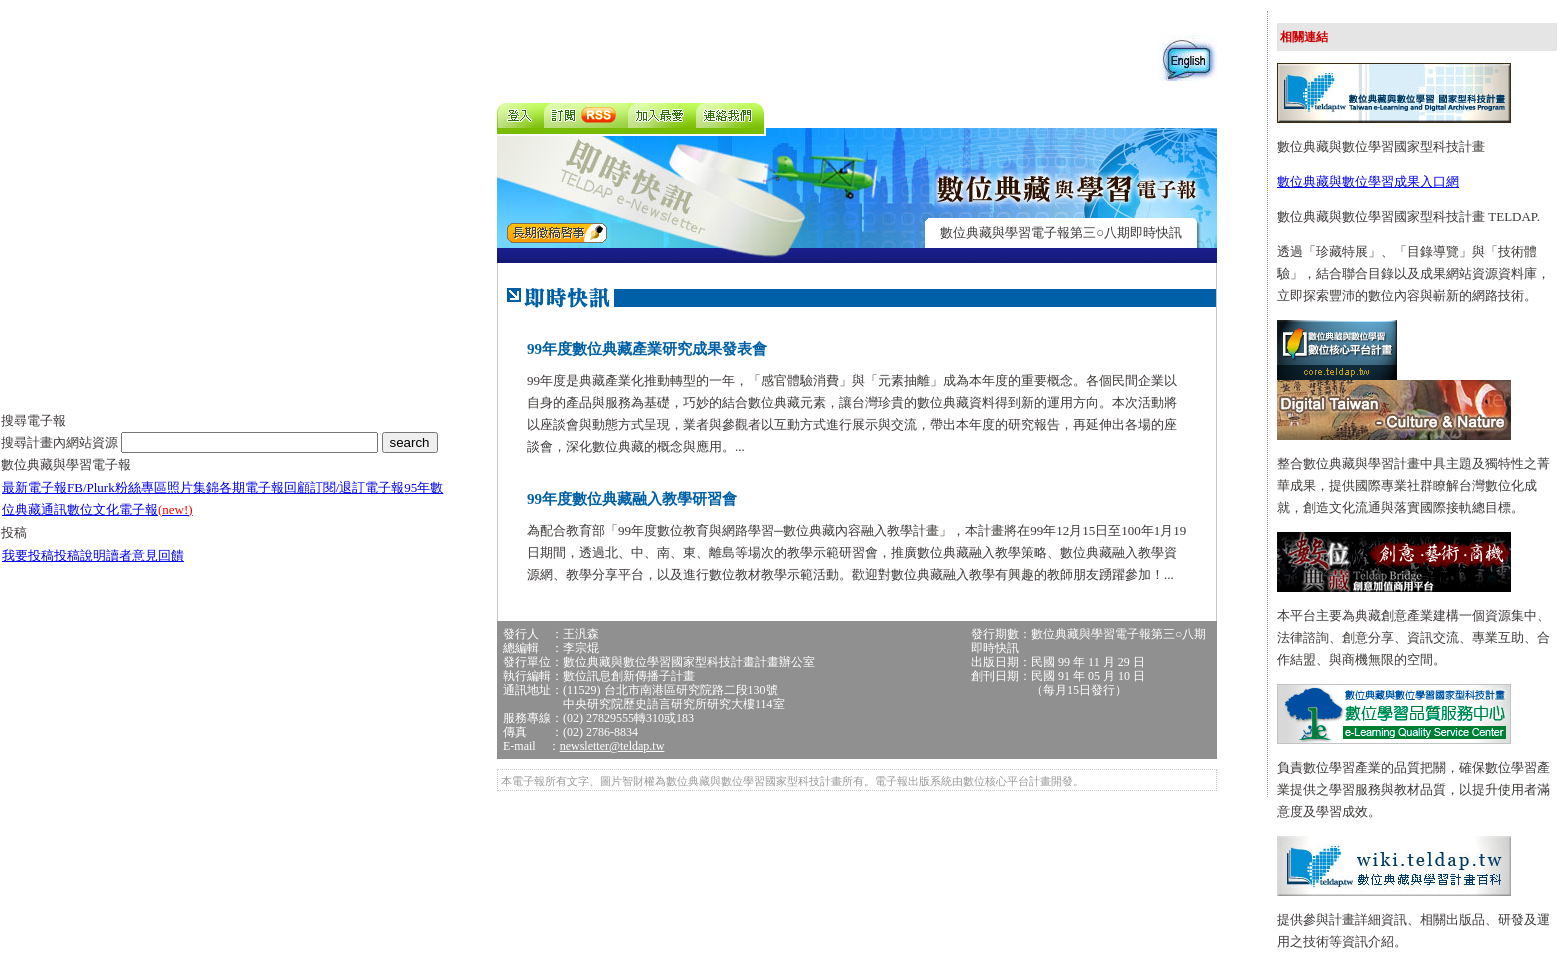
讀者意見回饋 (145, 555)
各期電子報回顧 (264, 487)
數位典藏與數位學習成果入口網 (1368, 181)
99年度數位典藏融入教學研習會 (632, 499)
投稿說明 (80, 555)
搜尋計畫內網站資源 (61, 442)
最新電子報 (34, 487)
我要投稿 (28, 555)
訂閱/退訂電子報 (357, 487)
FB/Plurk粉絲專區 (117, 487)
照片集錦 (193, 487)
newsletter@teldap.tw (612, 746)
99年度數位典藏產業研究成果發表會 (647, 349)
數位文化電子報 (130, 509)
